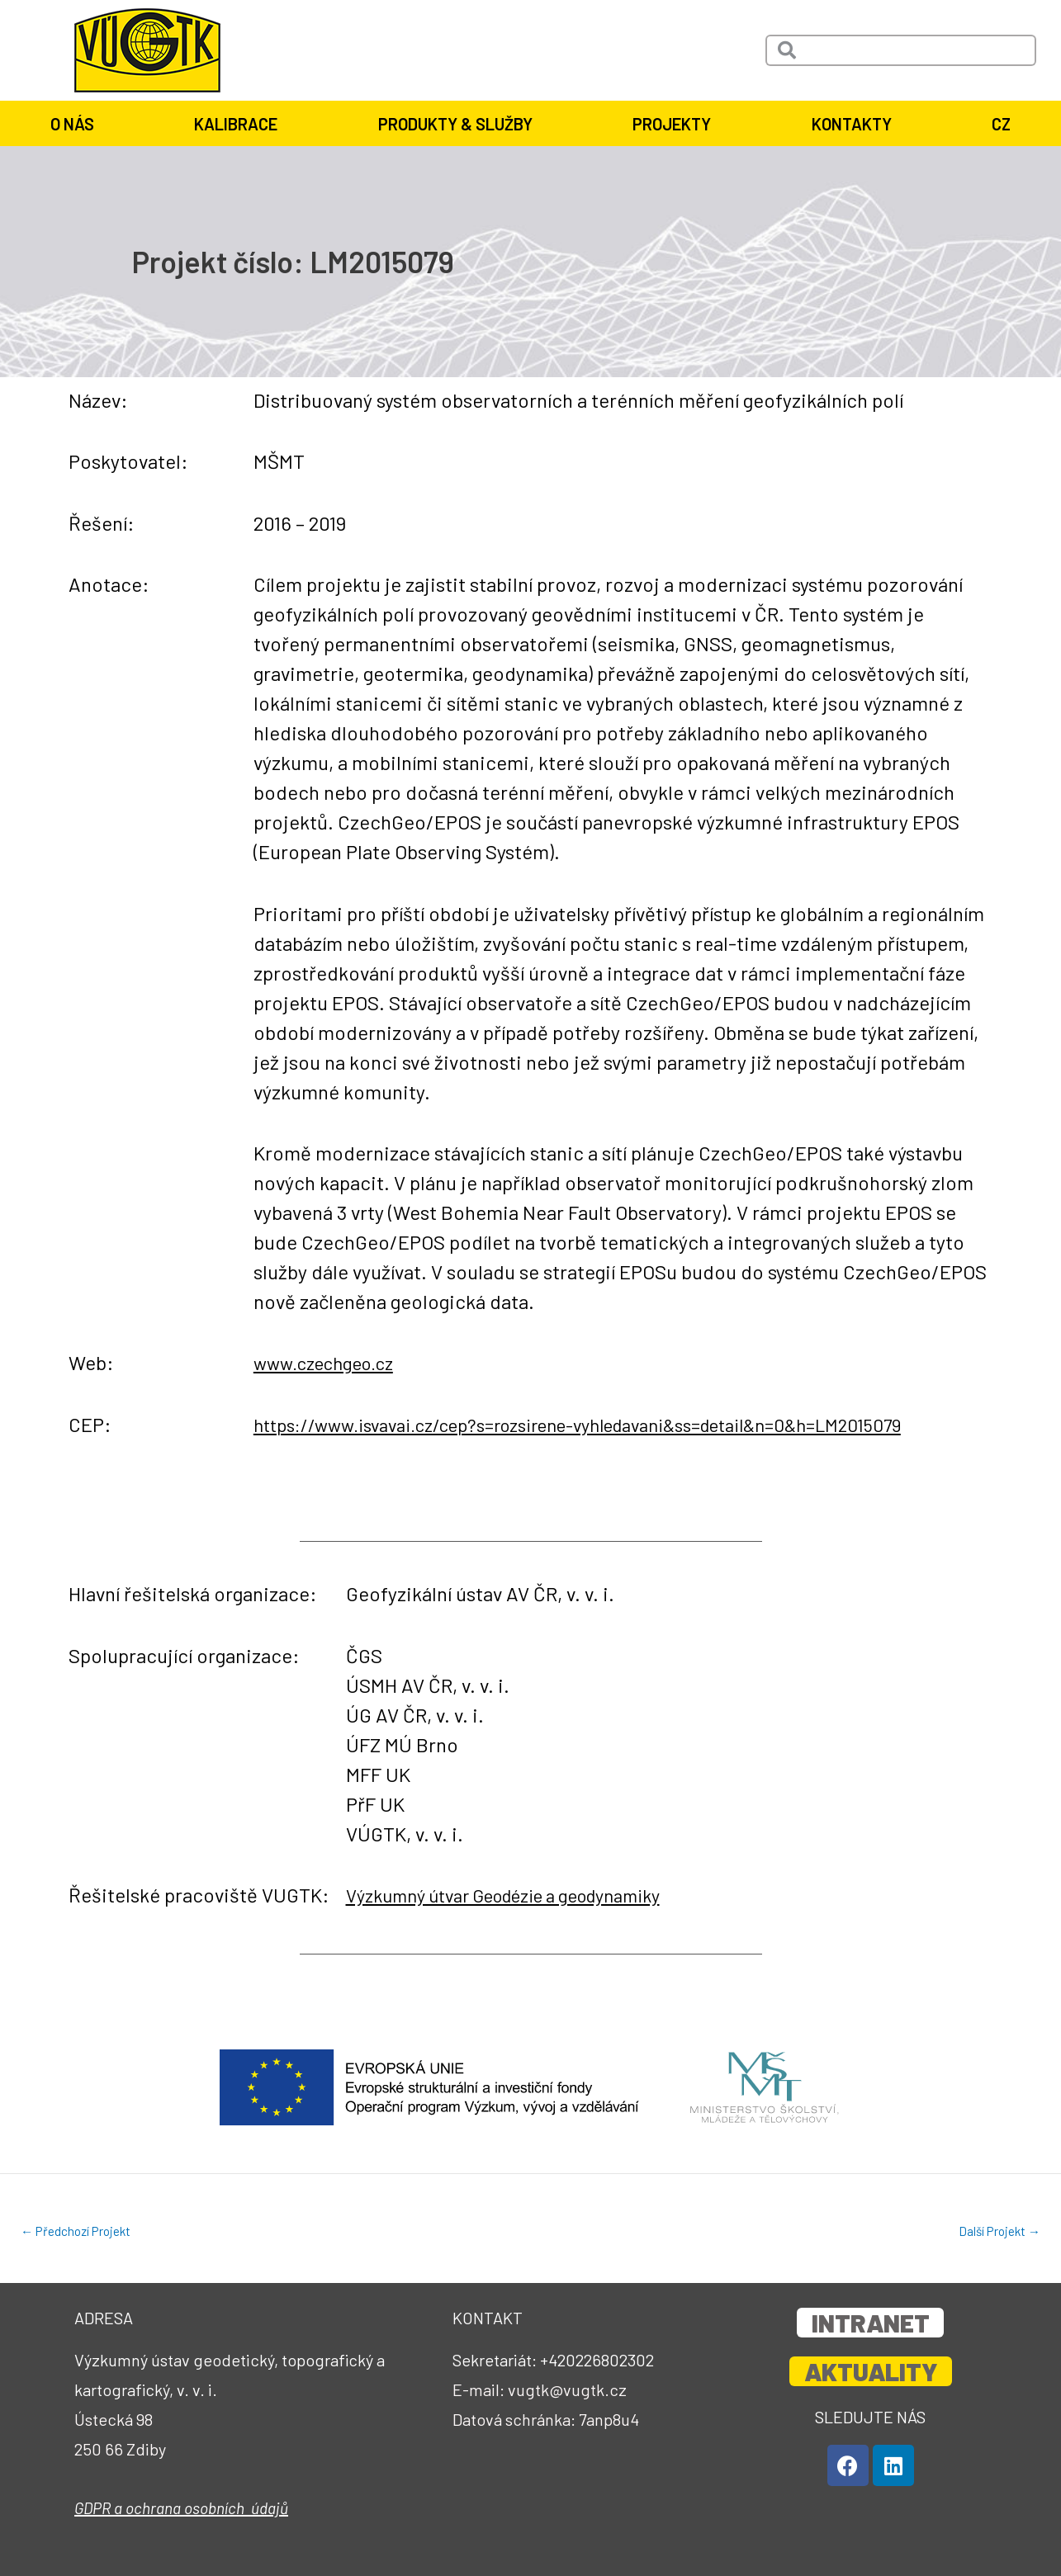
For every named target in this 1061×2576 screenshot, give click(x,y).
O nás (72, 124)
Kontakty (852, 124)
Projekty (671, 124)
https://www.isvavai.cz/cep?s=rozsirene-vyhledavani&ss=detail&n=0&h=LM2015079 (614, 1424)
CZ (1001, 124)
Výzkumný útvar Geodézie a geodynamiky (523, 1895)
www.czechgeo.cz (331, 1362)
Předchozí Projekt (79, 2231)
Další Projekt (997, 2231)
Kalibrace (235, 124)
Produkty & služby (455, 124)
